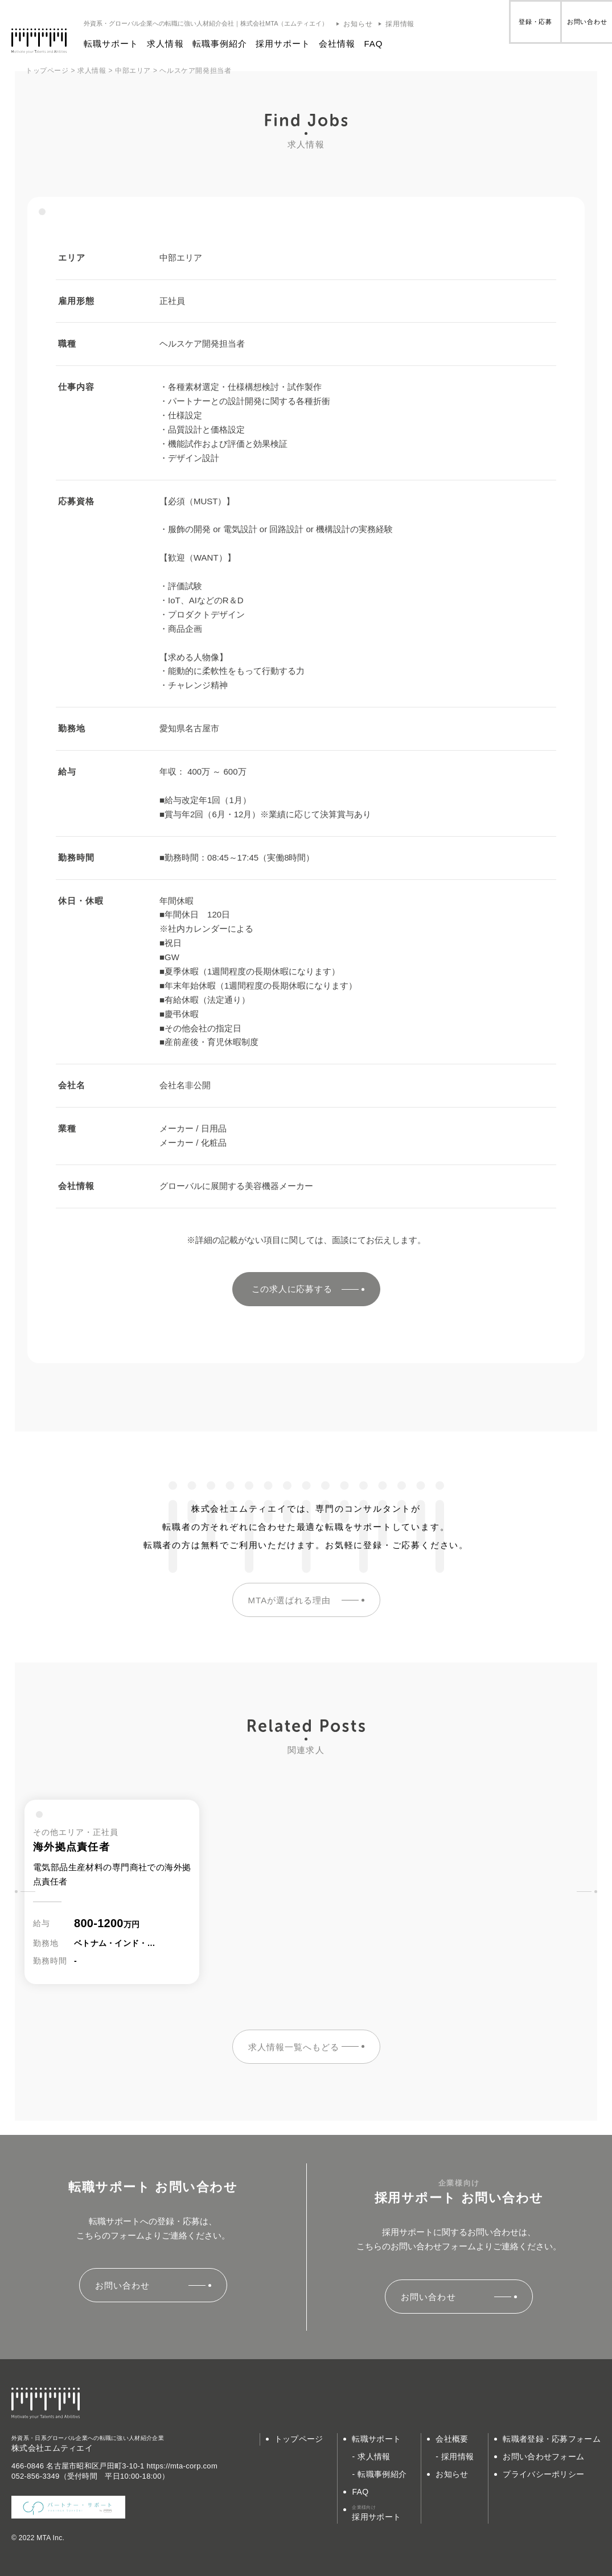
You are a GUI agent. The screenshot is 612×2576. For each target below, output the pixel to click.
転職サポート (124, 43)
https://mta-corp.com (182, 2466)
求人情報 (178, 43)
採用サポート (296, 43)
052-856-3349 (35, 2476)
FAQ (386, 43)
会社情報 (350, 43)
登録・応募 (501, 28)
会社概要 (452, 2438)
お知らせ (370, 24)
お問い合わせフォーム (543, 2456)
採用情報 (413, 24)
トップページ (298, 2438)
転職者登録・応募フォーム (552, 2438)
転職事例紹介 (233, 43)
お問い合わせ (575, 28)
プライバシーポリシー (543, 2474)
